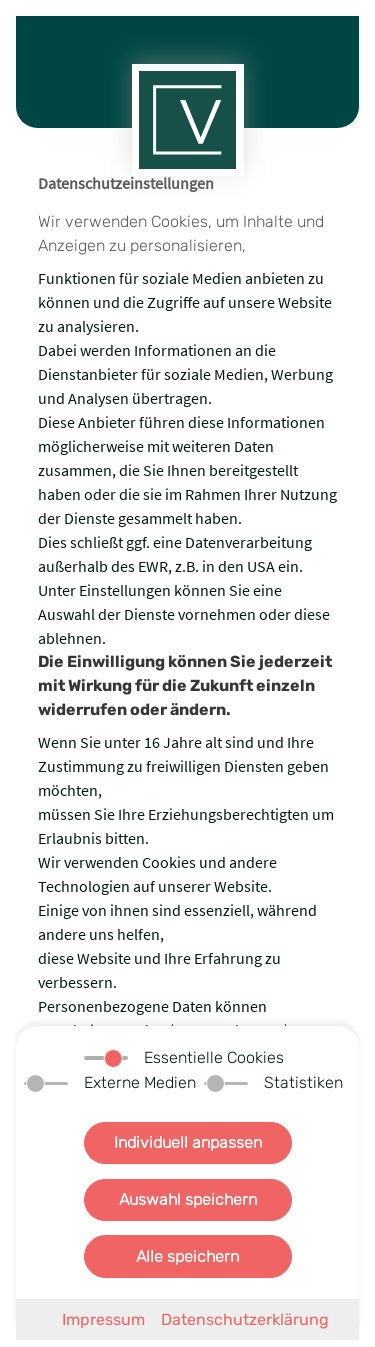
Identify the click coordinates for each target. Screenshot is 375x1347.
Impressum (103, 1319)
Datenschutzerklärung (245, 1319)
